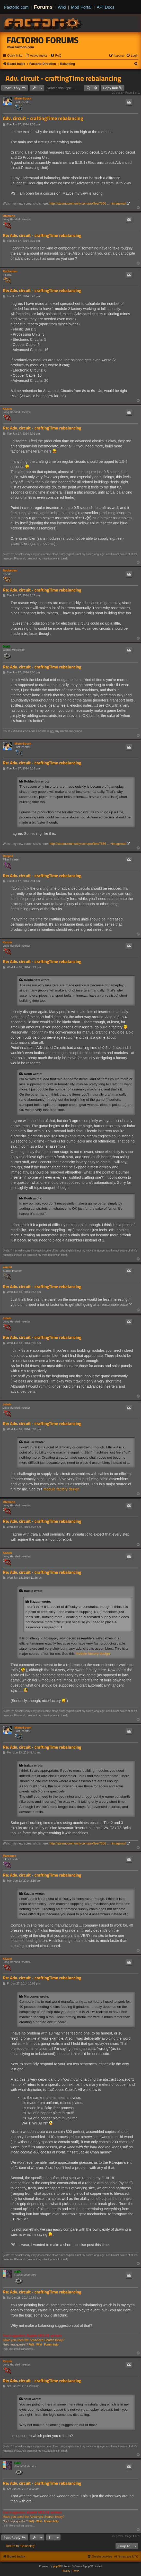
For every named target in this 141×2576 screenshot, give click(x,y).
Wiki (62, 7)
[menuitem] (36, 55)
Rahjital (8, 856)
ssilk (17, 2271)
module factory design (61, 1489)
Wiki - (39, 2344)
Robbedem (10, 271)
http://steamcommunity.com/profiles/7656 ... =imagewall (88, 203)
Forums (43, 7)
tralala (7, 1318)
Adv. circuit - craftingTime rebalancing (63, 78)
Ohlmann (9, 215)
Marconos (9, 1855)
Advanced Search (42, 2340)
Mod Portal (81, 7)
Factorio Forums (43, 40)
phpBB (57, 2566)
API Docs (105, 7)
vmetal (7, 1267)
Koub (6, 646)
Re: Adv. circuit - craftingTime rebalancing (42, 235)
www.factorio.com (20, 47)
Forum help (51, 2344)
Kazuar (7, 408)
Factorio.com (16, 7)
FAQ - (32, 2344)
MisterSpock (22, 98)
